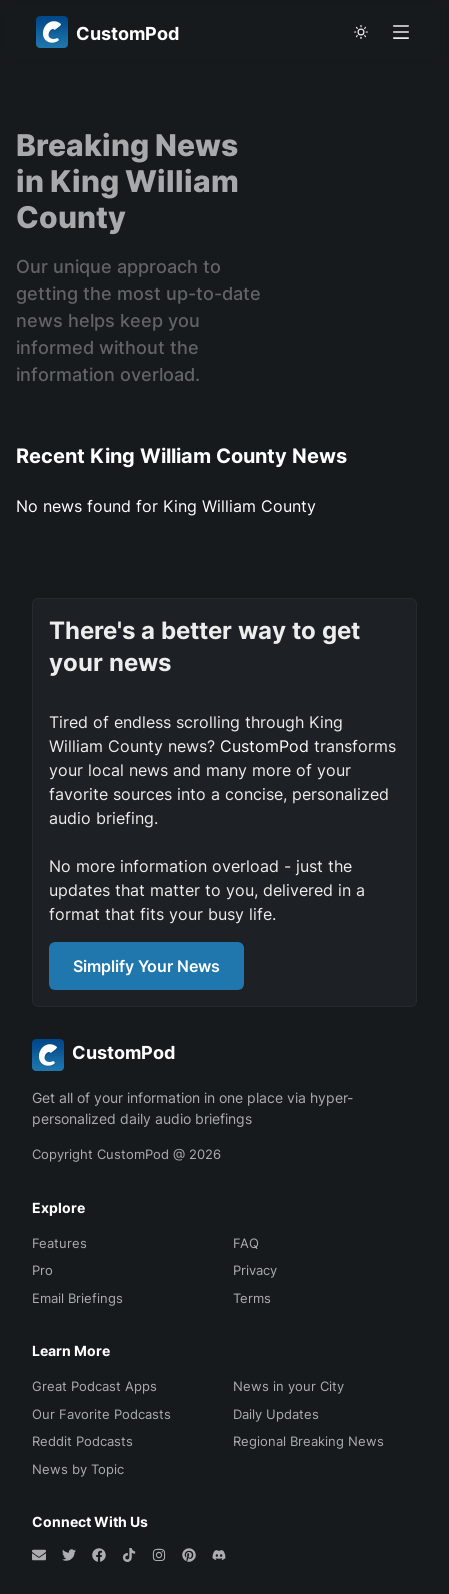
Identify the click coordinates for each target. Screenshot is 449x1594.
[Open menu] (401, 32)
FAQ (246, 1243)
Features (59, 1243)
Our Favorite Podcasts (101, 1414)
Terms (252, 1298)
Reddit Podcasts (82, 1441)
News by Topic (78, 1469)
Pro (42, 1270)
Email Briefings (77, 1298)
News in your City (288, 1386)
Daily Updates (276, 1414)
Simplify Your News (146, 966)
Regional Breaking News (308, 1441)
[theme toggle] (361, 32)
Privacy (255, 1270)
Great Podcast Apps (94, 1386)
